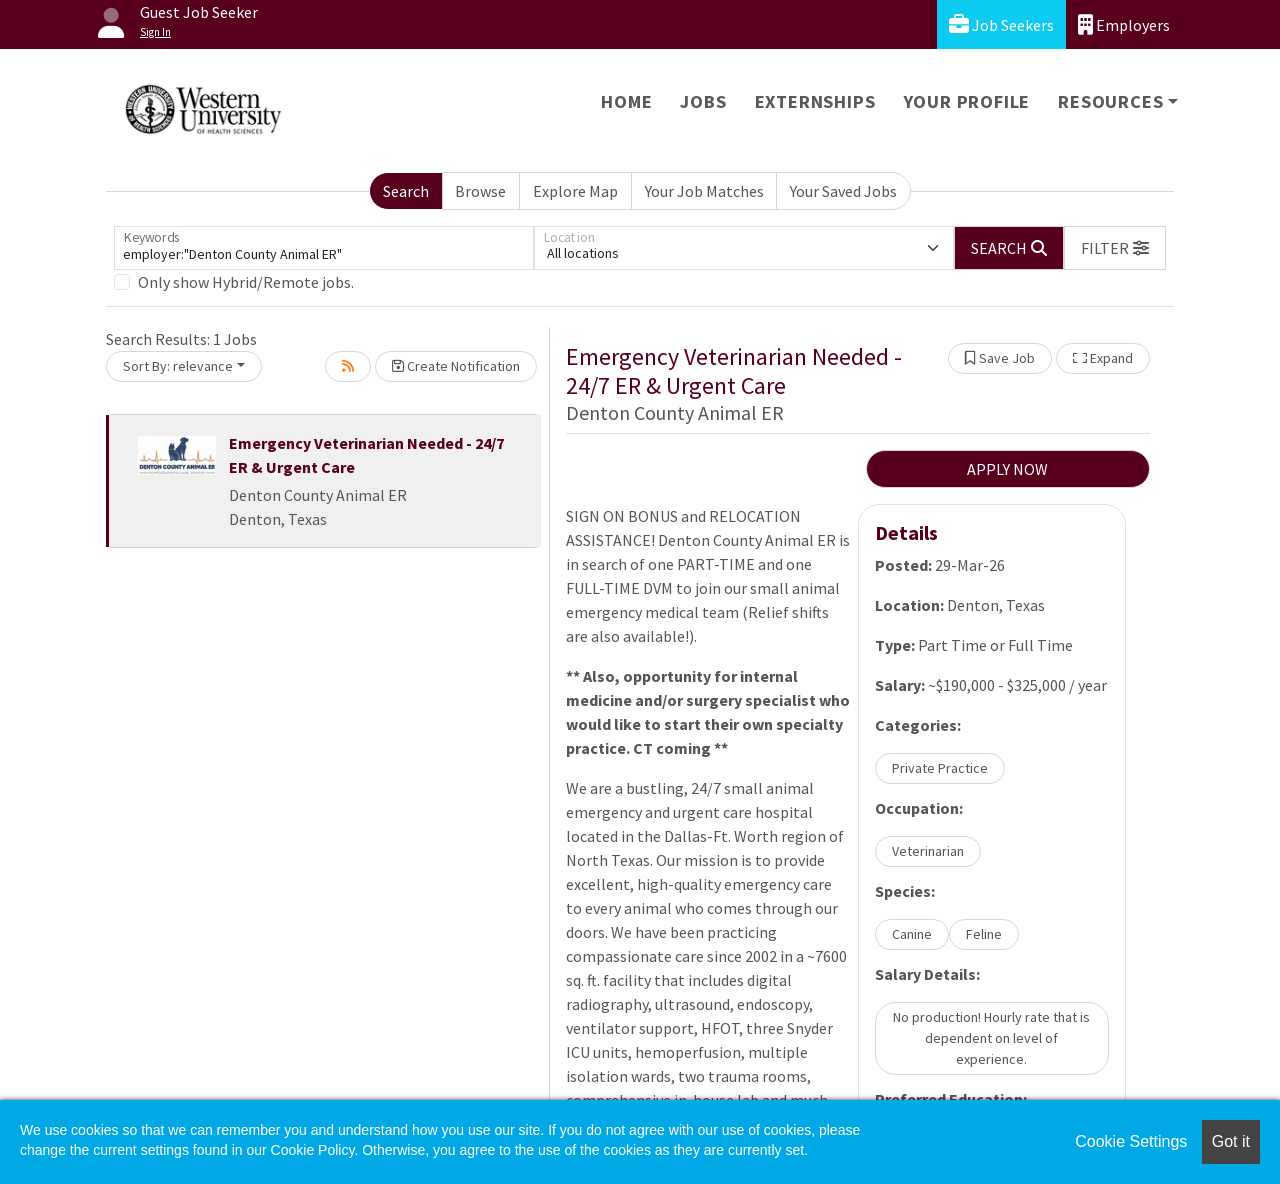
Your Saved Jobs (843, 191)
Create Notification (456, 366)
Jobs (703, 101)
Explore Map (575, 191)
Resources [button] (1110, 101)
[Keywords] (324, 248)
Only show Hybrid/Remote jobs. (246, 282)
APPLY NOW (1007, 469)
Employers (1124, 24)
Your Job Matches (704, 191)
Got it (1231, 1141)
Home (626, 101)
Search (406, 191)
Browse (480, 191)
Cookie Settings (1131, 1141)
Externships (815, 101)
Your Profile (967, 101)
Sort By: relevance (178, 366)
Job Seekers (1001, 24)
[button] (1115, 248)
